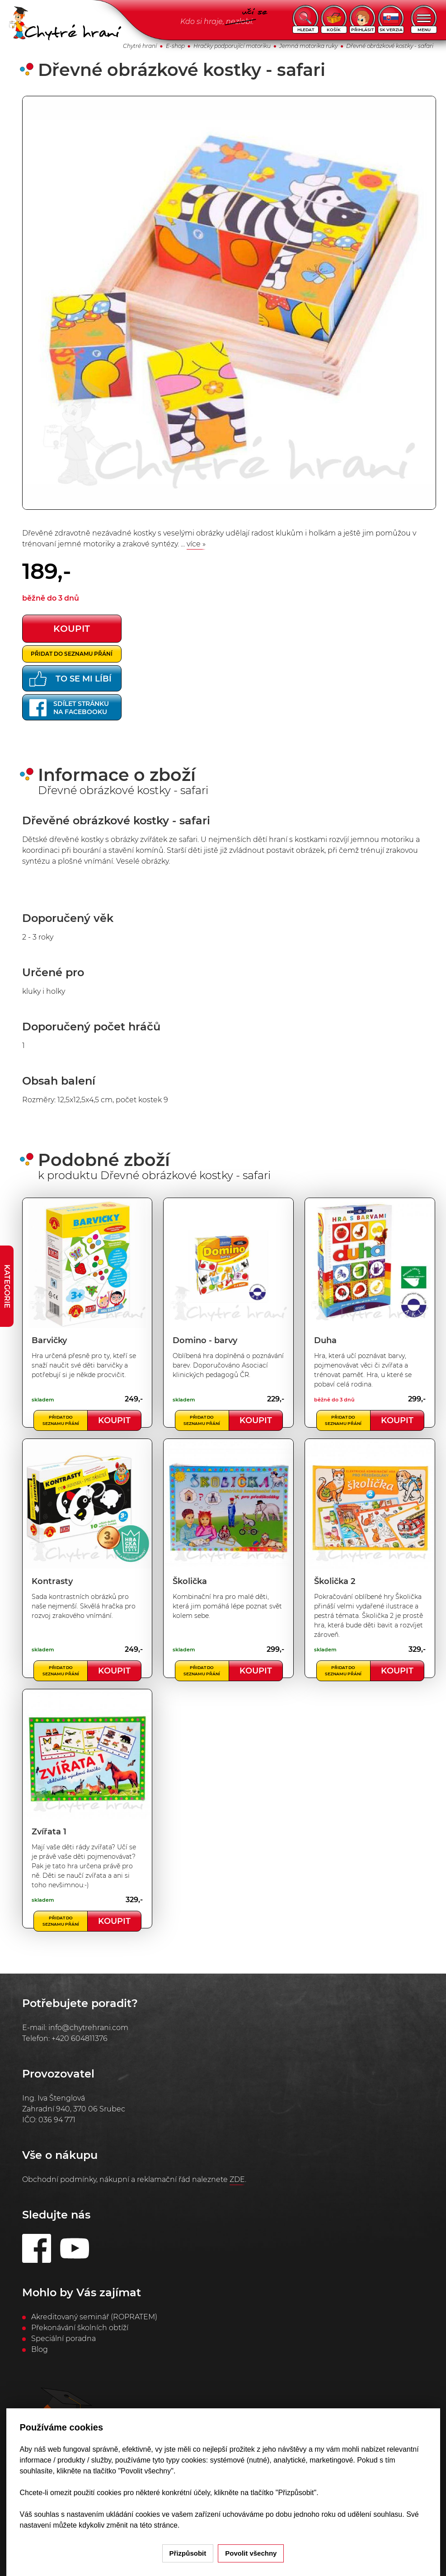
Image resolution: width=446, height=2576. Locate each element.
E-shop (175, 45)
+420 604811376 (80, 2038)
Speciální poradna (63, 2338)
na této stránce (154, 2525)
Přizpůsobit (188, 2553)
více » (196, 544)
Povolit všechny (251, 2553)
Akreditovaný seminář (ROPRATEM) (94, 2317)
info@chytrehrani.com (88, 2027)
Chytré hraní (140, 45)
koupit (71, 628)
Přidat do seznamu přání (72, 653)
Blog (39, 2349)
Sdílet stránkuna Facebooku (69, 707)
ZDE (237, 2179)
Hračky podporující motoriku (232, 45)
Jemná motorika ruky (308, 45)
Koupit (114, 1420)
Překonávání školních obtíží (79, 2327)
